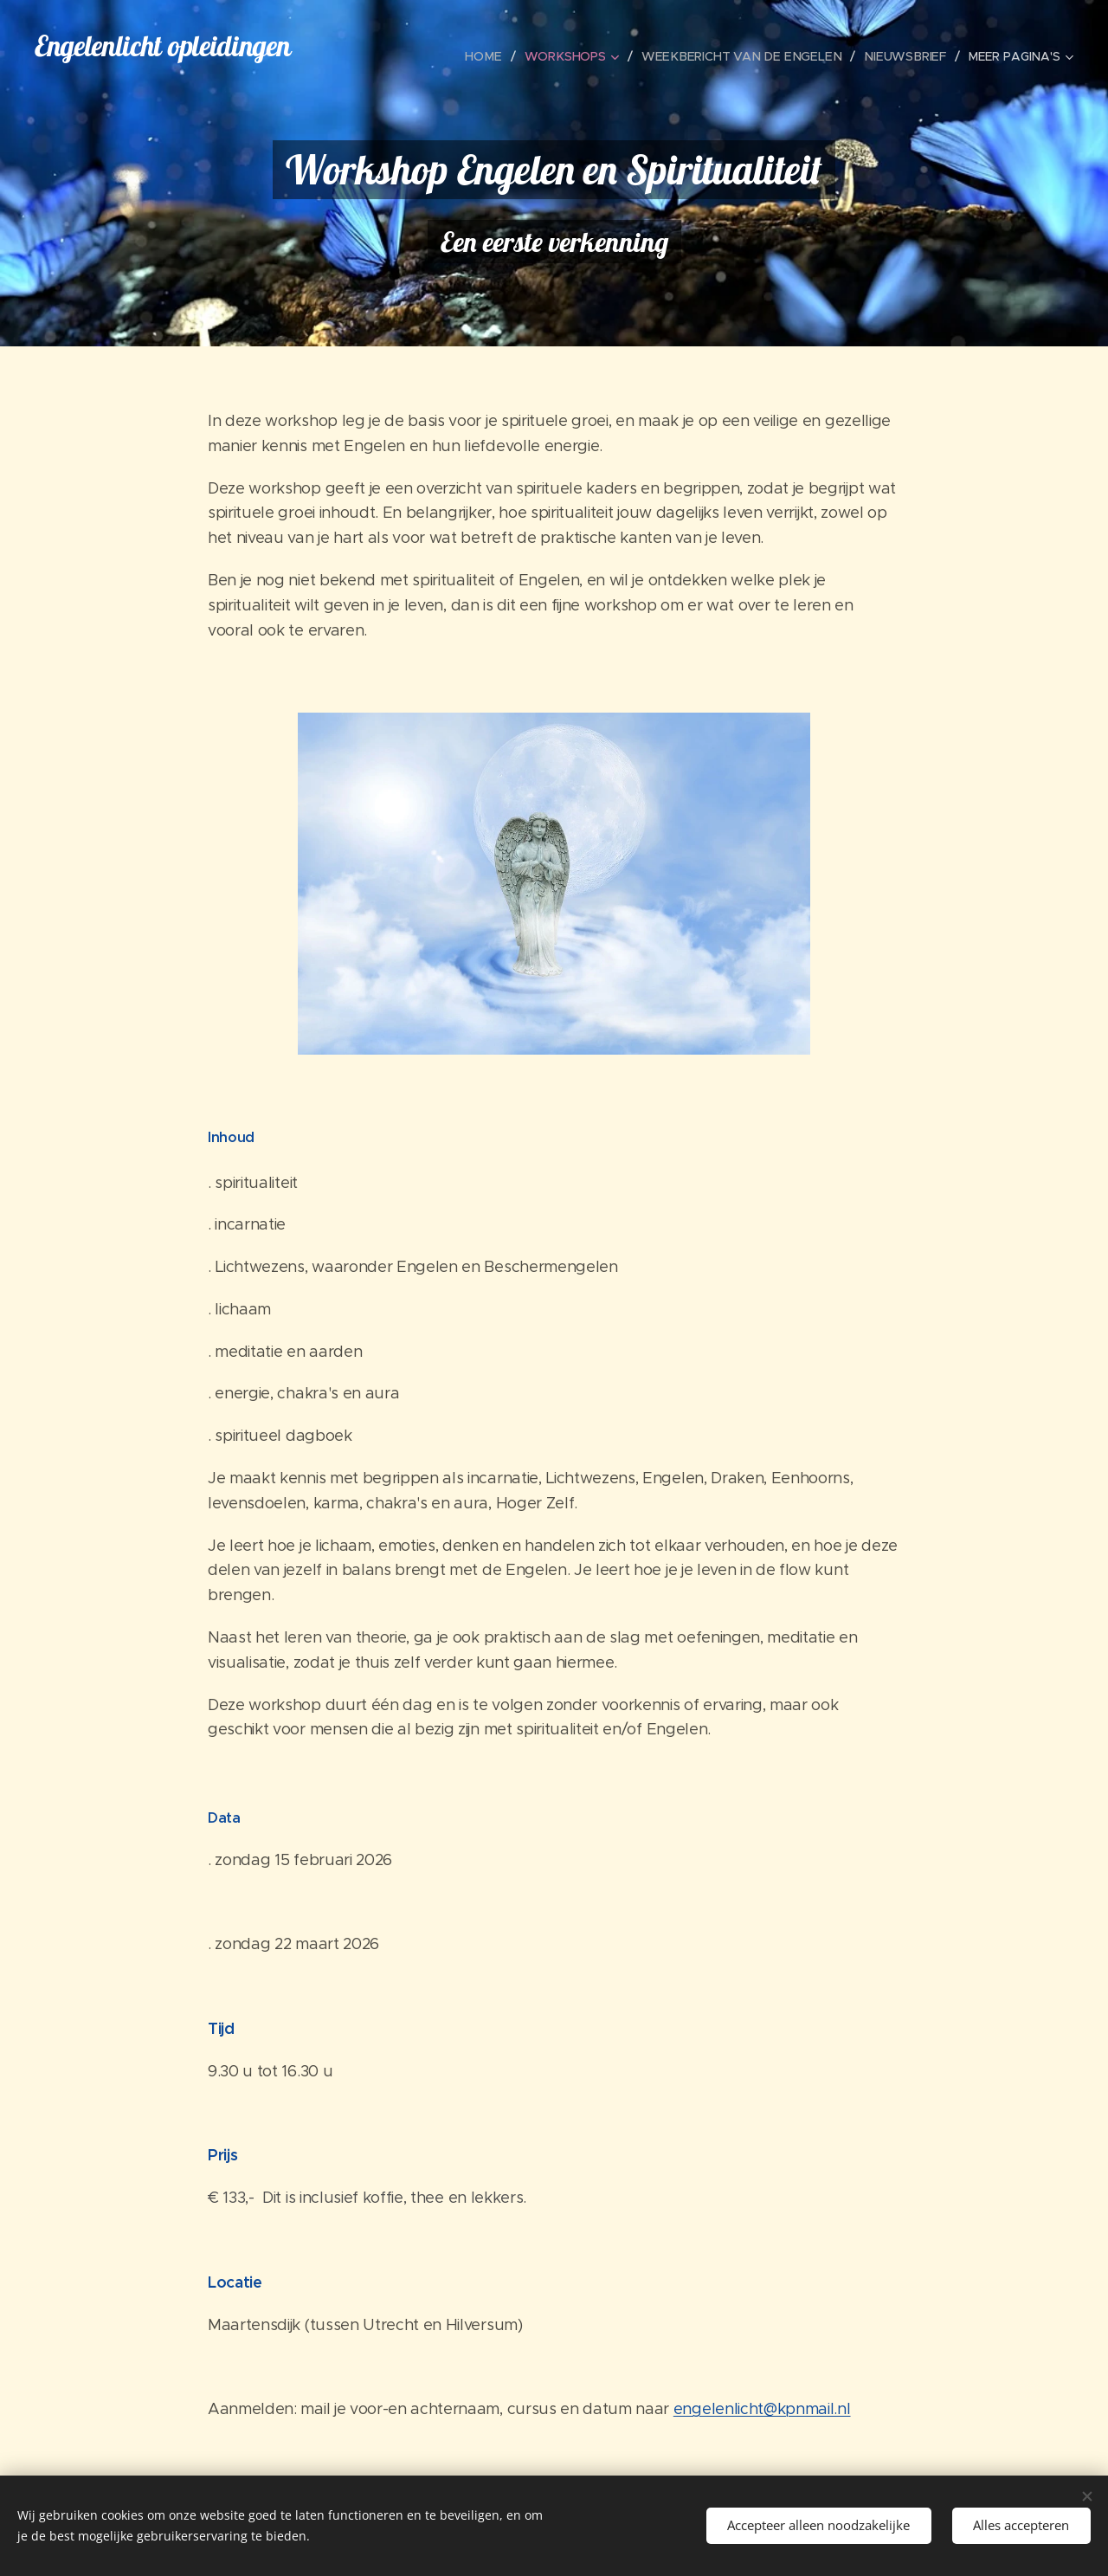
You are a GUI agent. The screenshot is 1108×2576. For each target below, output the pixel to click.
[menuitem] (499, 56)
